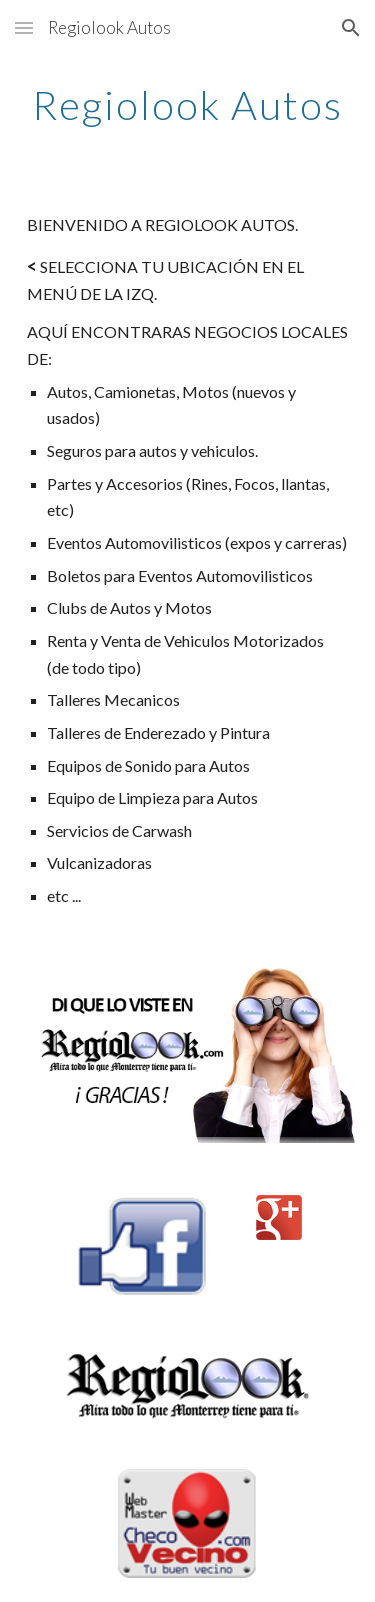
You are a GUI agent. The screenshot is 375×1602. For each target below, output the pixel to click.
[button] (24, 27)
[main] (188, 105)
